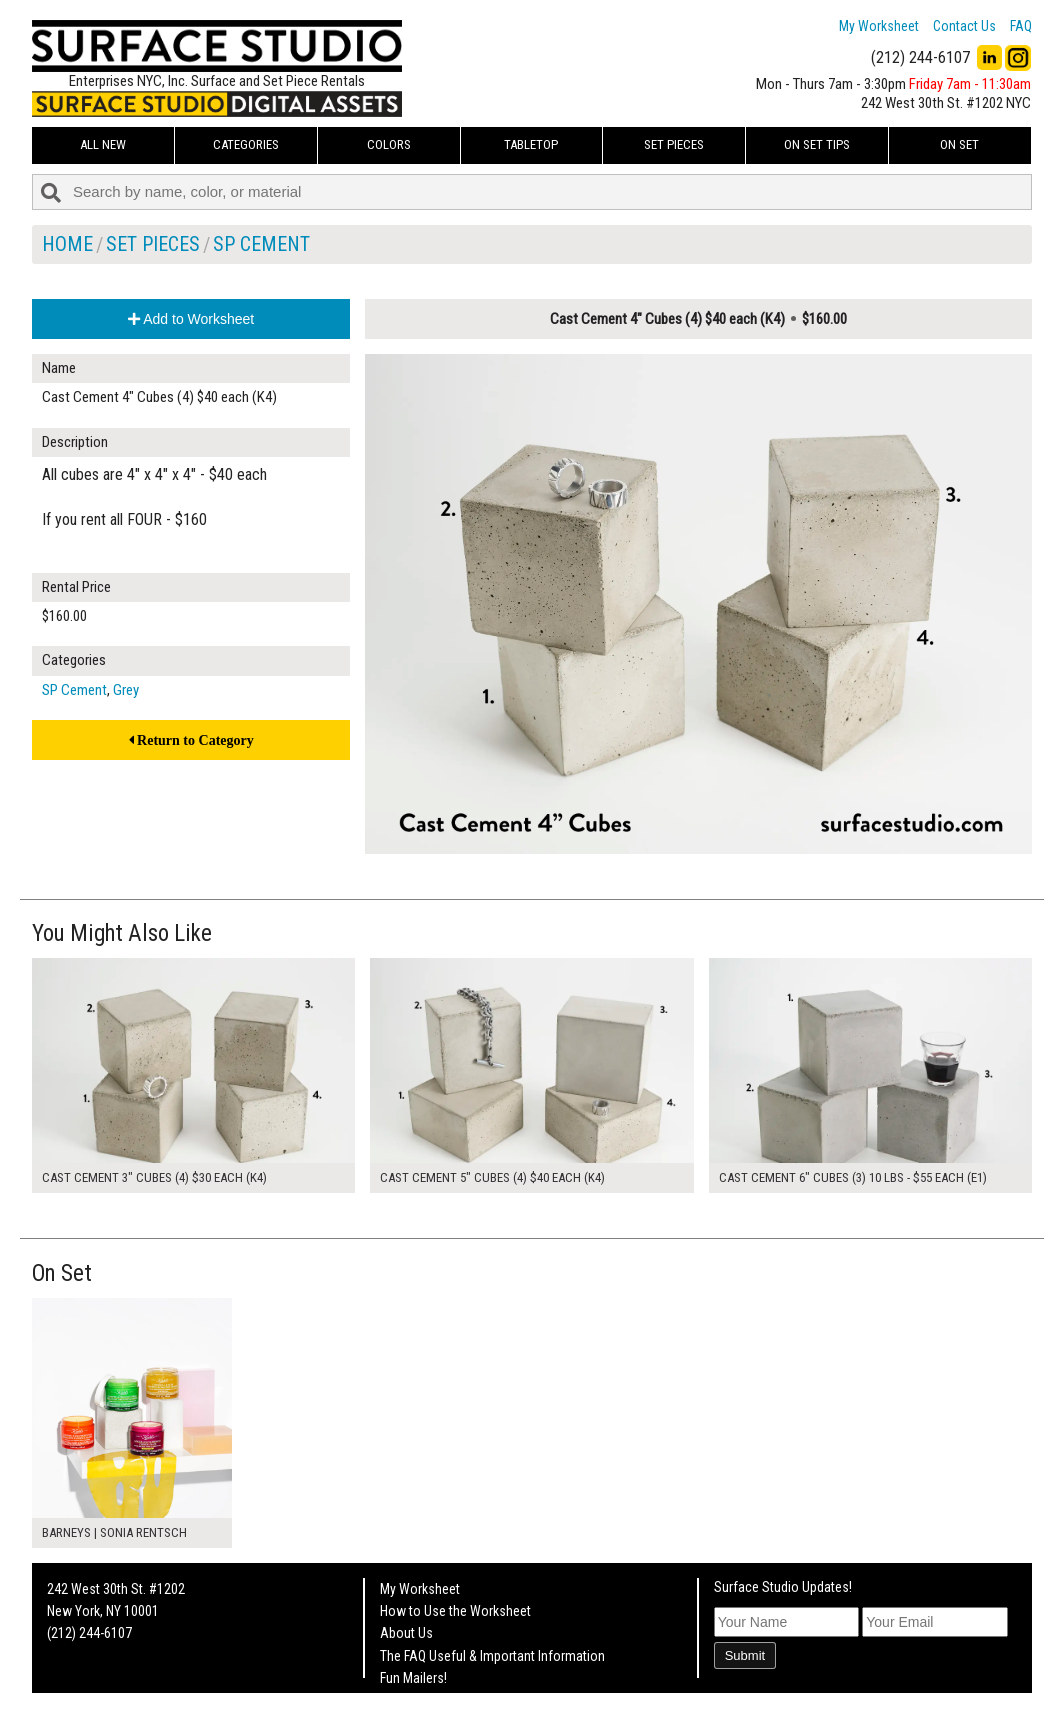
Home (67, 244)
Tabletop (531, 144)
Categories (246, 144)
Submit (745, 1655)
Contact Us (964, 26)
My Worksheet (879, 26)
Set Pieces (674, 144)
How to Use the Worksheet (455, 1611)
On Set (959, 144)
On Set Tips (817, 144)
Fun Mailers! (413, 1678)
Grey (126, 690)
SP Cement (261, 244)
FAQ (1021, 26)
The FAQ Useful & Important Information (492, 1656)
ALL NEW (103, 144)
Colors (389, 144)
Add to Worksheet (191, 319)
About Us (406, 1633)
